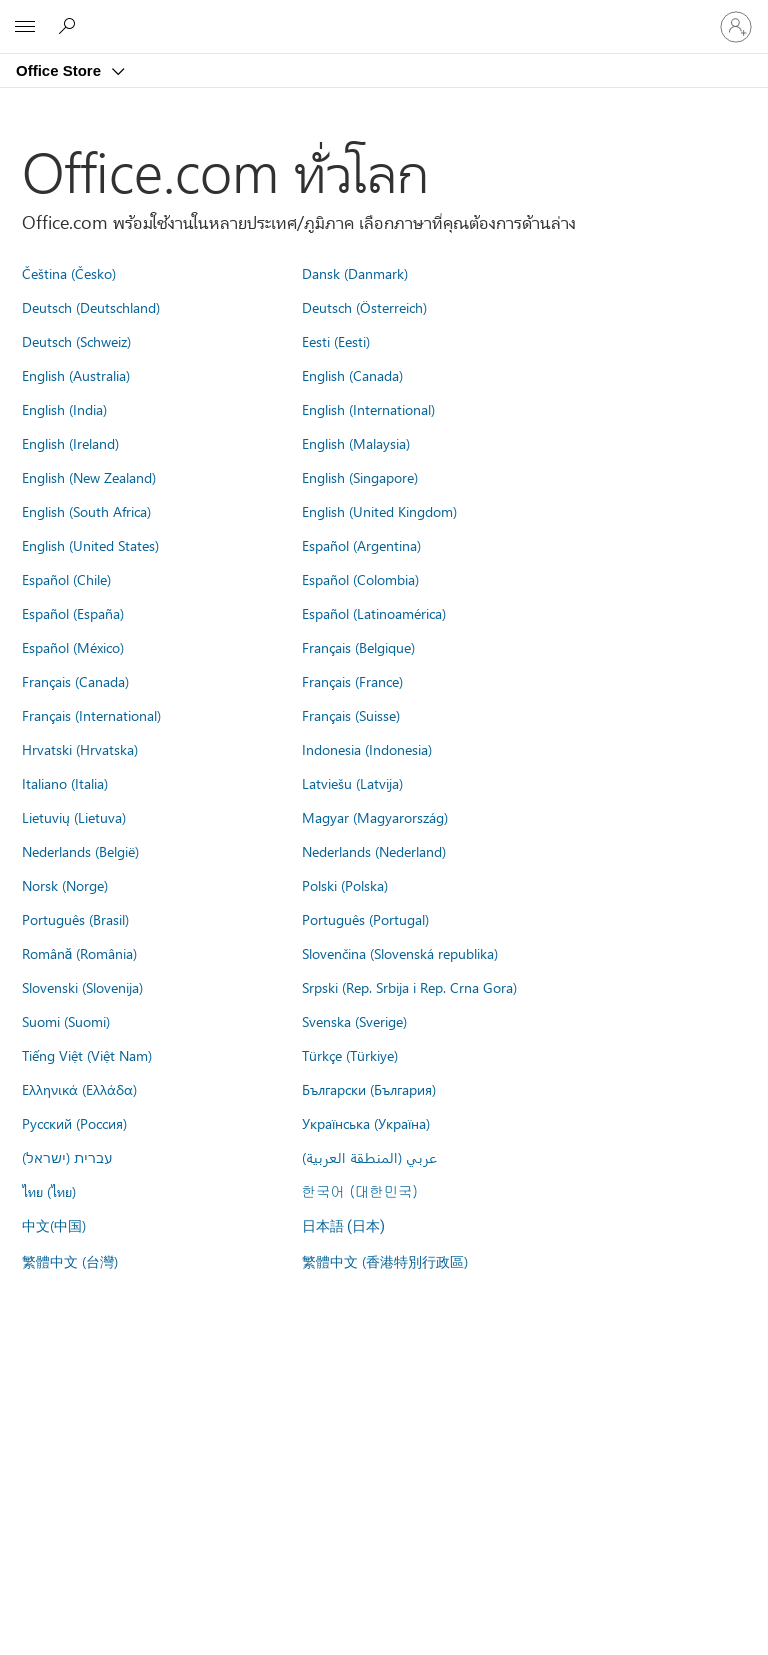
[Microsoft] (383, 15)
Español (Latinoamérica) (374, 613)
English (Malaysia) (356, 443)
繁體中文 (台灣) (70, 1261)
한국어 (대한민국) (360, 1191)
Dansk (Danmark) (355, 273)
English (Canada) (352, 375)
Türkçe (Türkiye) (350, 1055)
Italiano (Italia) (65, 783)
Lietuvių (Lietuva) (74, 817)
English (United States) (90, 545)
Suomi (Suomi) (66, 1021)
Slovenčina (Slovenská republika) (400, 953)
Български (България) (369, 1089)
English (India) (64, 409)
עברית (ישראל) (67, 1157)
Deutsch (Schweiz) (76, 341)
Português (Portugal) (365, 919)
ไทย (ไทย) (49, 1191)
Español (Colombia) (360, 579)
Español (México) (73, 647)
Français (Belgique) (358, 647)
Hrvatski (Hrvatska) (80, 749)
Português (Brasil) (75, 919)
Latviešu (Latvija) (352, 783)
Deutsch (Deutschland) (91, 307)
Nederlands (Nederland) (374, 851)
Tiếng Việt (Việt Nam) (87, 1055)
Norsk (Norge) (65, 885)
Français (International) (91, 715)
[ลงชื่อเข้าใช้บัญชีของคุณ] (736, 27)
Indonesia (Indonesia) (367, 749)
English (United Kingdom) (379, 511)
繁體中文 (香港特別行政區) (385, 1261)
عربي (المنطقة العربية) (369, 1157)
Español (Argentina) (361, 545)
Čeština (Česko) (69, 273)
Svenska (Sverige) (354, 1021)
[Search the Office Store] (70, 26)
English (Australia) (76, 375)
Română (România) (80, 953)
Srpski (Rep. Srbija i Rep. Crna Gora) (409, 987)
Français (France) (352, 681)
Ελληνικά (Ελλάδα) (79, 1089)
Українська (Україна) (366, 1123)
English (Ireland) (70, 443)
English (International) (368, 409)
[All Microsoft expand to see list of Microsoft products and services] (25, 27)
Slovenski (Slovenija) (82, 987)
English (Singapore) (360, 477)
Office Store (60, 70)
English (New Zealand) (89, 477)
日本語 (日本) (344, 1226)
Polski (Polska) (345, 885)
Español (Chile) (66, 579)
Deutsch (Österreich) (364, 307)
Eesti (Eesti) (336, 341)
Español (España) (73, 613)
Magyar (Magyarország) (375, 817)
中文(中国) (54, 1225)
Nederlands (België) (80, 851)
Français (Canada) (75, 681)
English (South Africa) (86, 511)
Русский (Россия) (74, 1123)
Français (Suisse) (351, 715)
